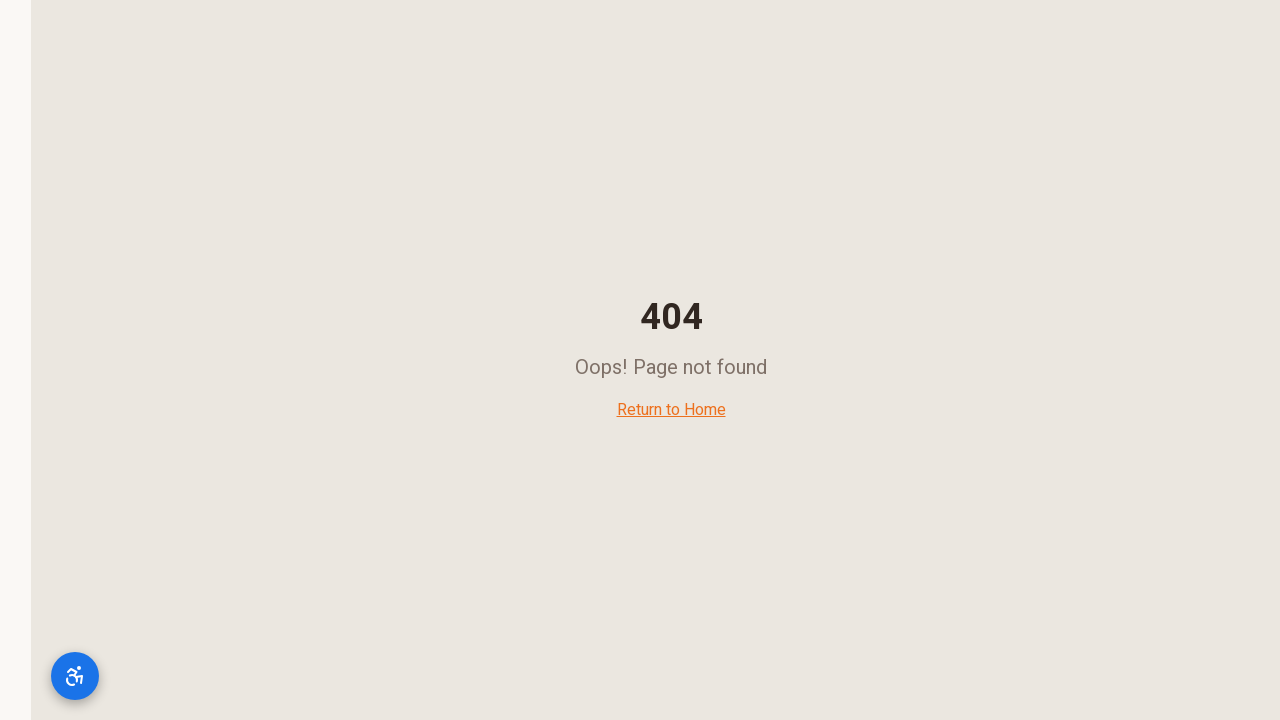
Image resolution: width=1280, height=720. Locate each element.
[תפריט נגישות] (44, 676)
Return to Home (640, 410)
